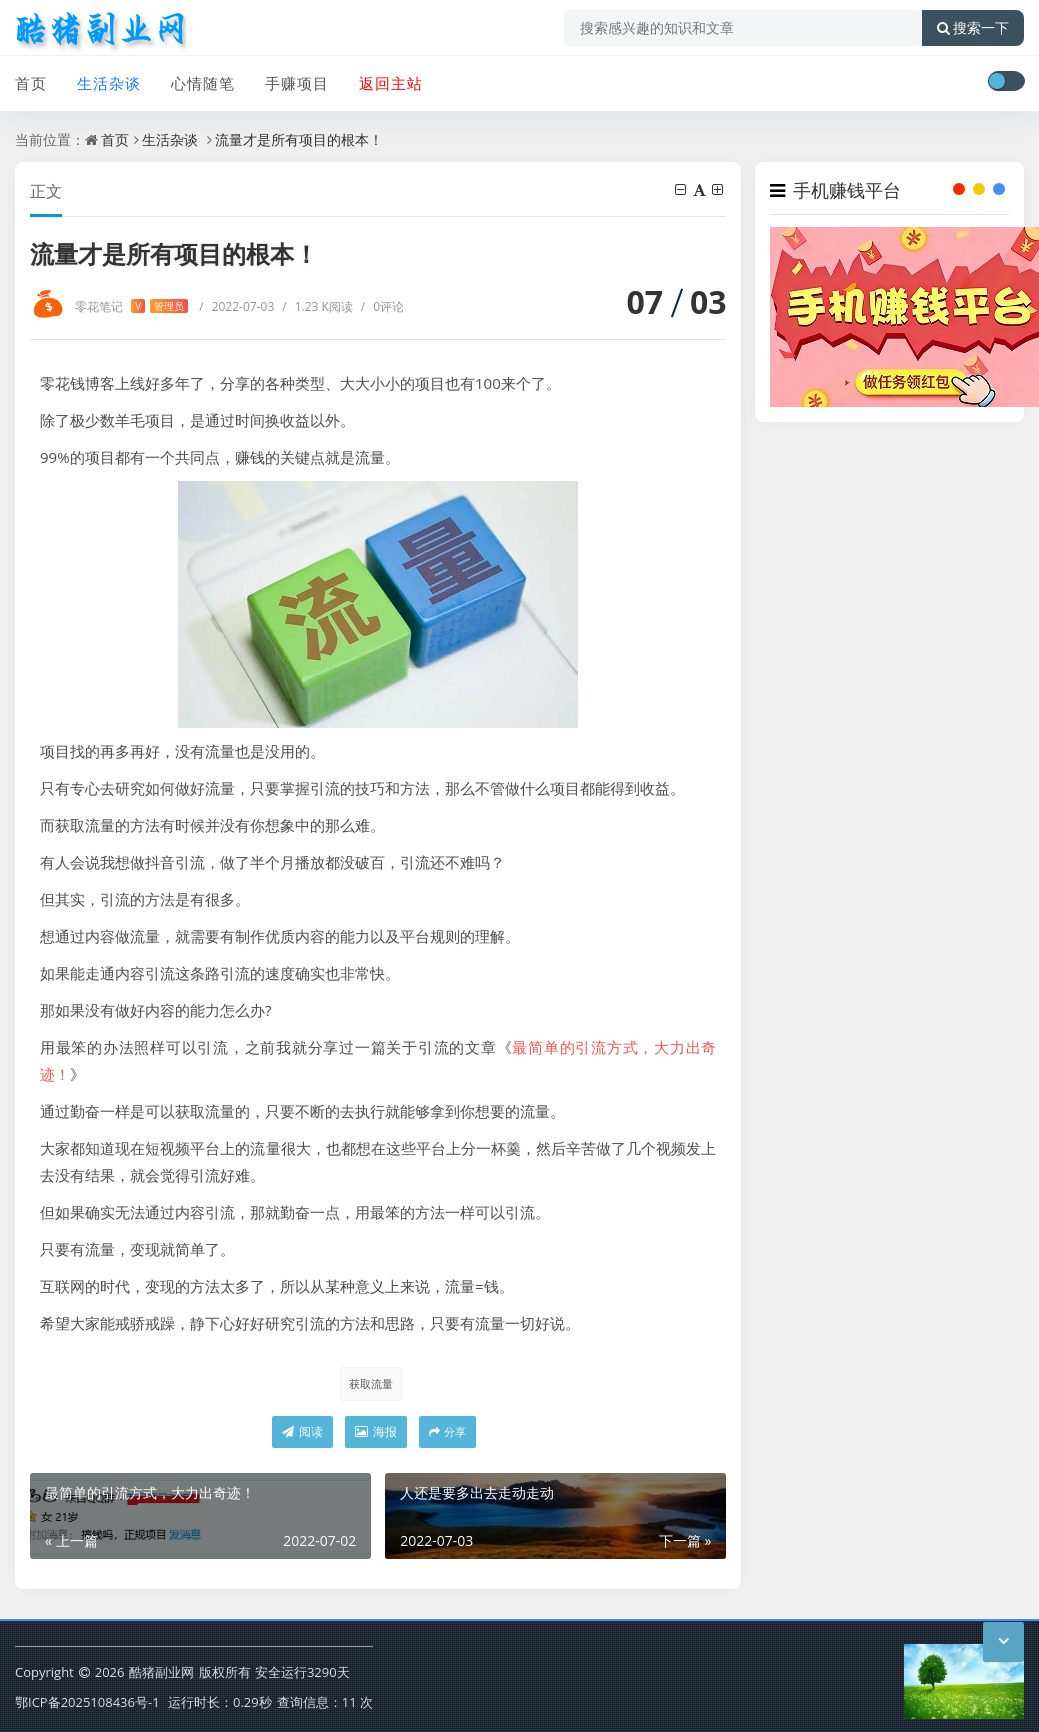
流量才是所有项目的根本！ (299, 139)
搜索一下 (973, 28)
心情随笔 (203, 83)
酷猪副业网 (161, 1672)
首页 (31, 83)
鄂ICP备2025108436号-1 (87, 1702)
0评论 (382, 306)
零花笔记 (131, 306)
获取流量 (371, 1383)
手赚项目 (297, 83)
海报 (376, 1431)
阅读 (302, 1431)
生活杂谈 (109, 83)
